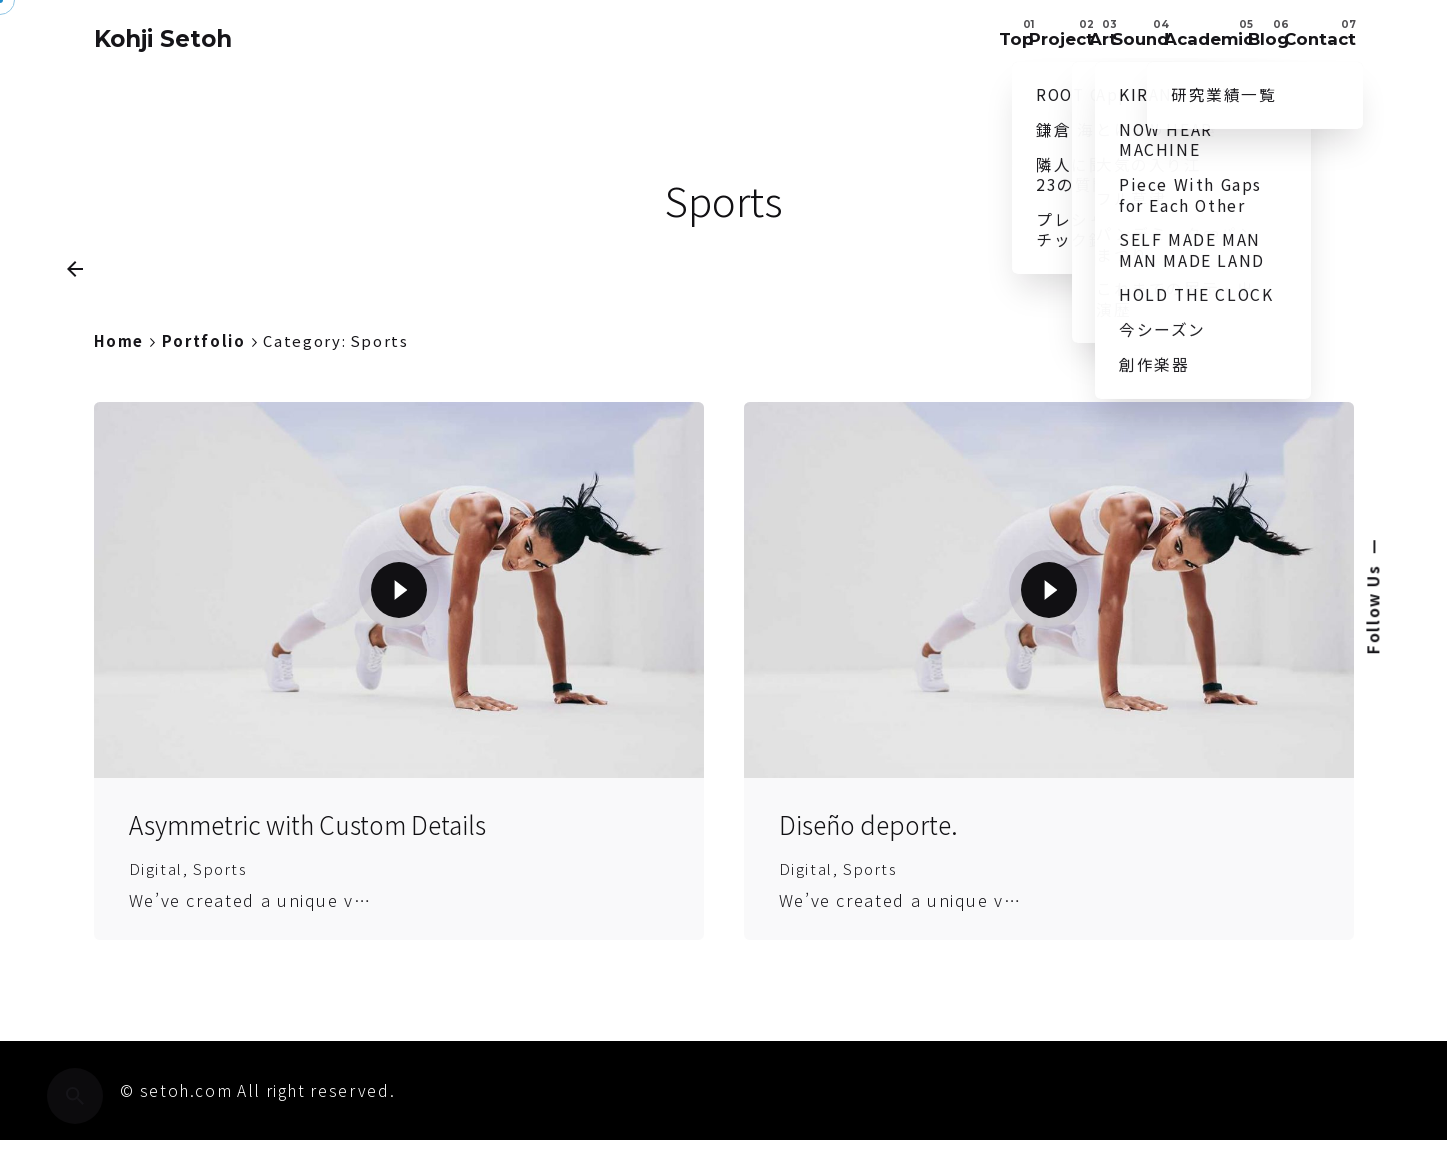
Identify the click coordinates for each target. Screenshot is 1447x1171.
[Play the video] (399, 648)
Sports (223, 925)
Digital (156, 925)
